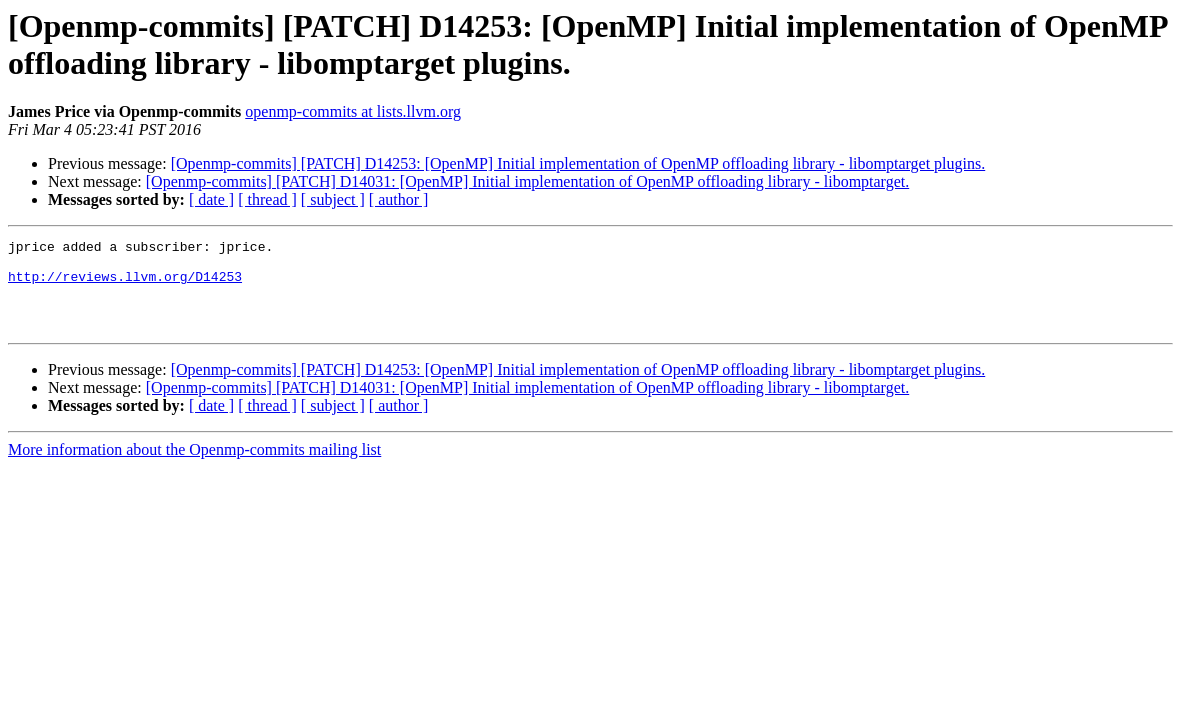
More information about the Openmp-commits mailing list (194, 467)
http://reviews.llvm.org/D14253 (125, 285)
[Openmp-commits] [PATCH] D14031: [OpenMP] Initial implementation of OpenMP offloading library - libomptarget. (527, 181)
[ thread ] (267, 199)
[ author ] (399, 199)
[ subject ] (333, 199)
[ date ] (211, 199)
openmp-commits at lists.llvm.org (353, 111)
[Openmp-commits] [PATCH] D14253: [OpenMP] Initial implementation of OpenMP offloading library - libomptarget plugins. (578, 163)
